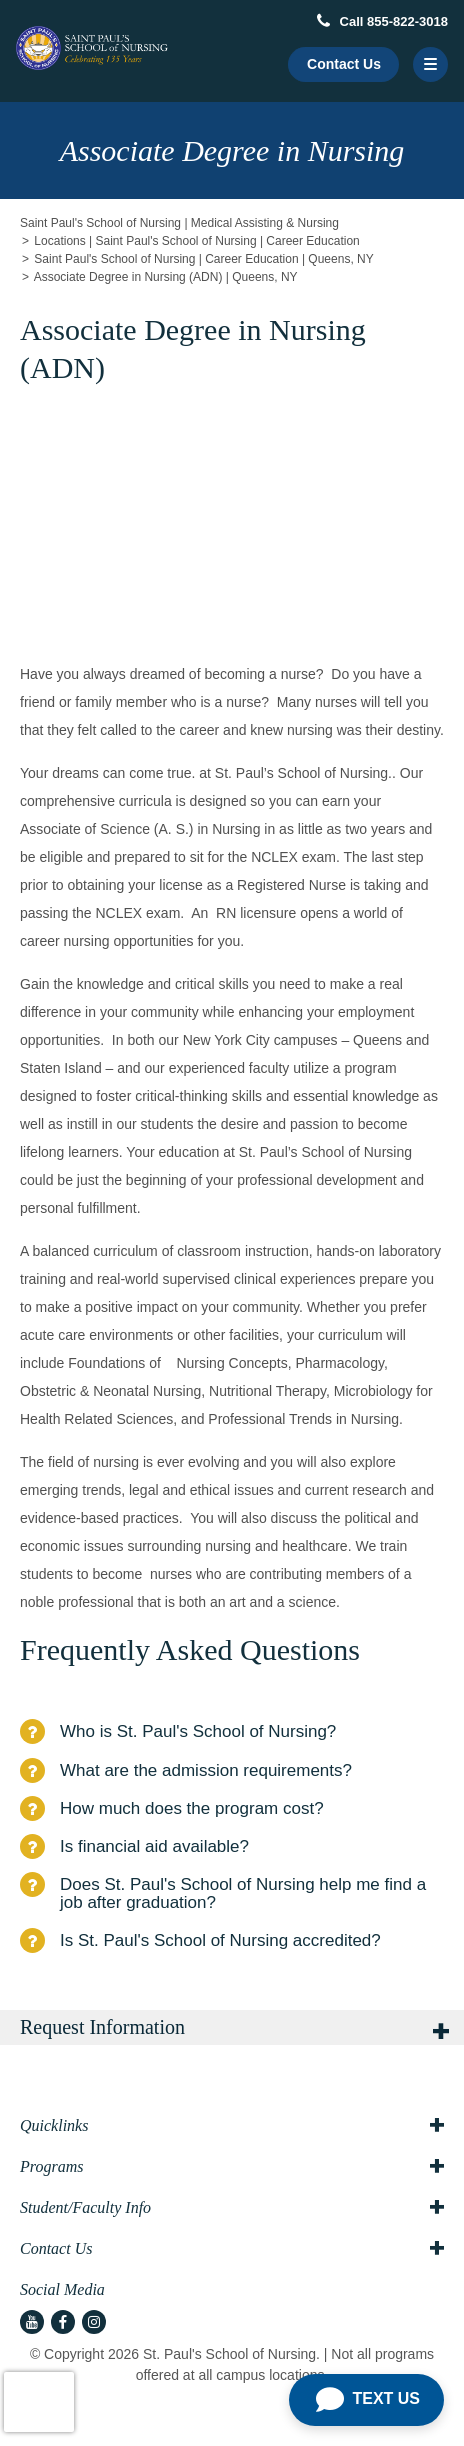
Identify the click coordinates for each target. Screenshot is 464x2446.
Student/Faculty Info (232, 2208)
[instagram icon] (94, 2322)
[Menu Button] (430, 64)
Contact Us (344, 64)
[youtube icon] (32, 2322)
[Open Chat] (366, 2400)
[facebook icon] (63, 2322)
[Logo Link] (92, 48)
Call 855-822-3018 (382, 21)
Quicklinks (232, 2126)
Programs (232, 2167)
